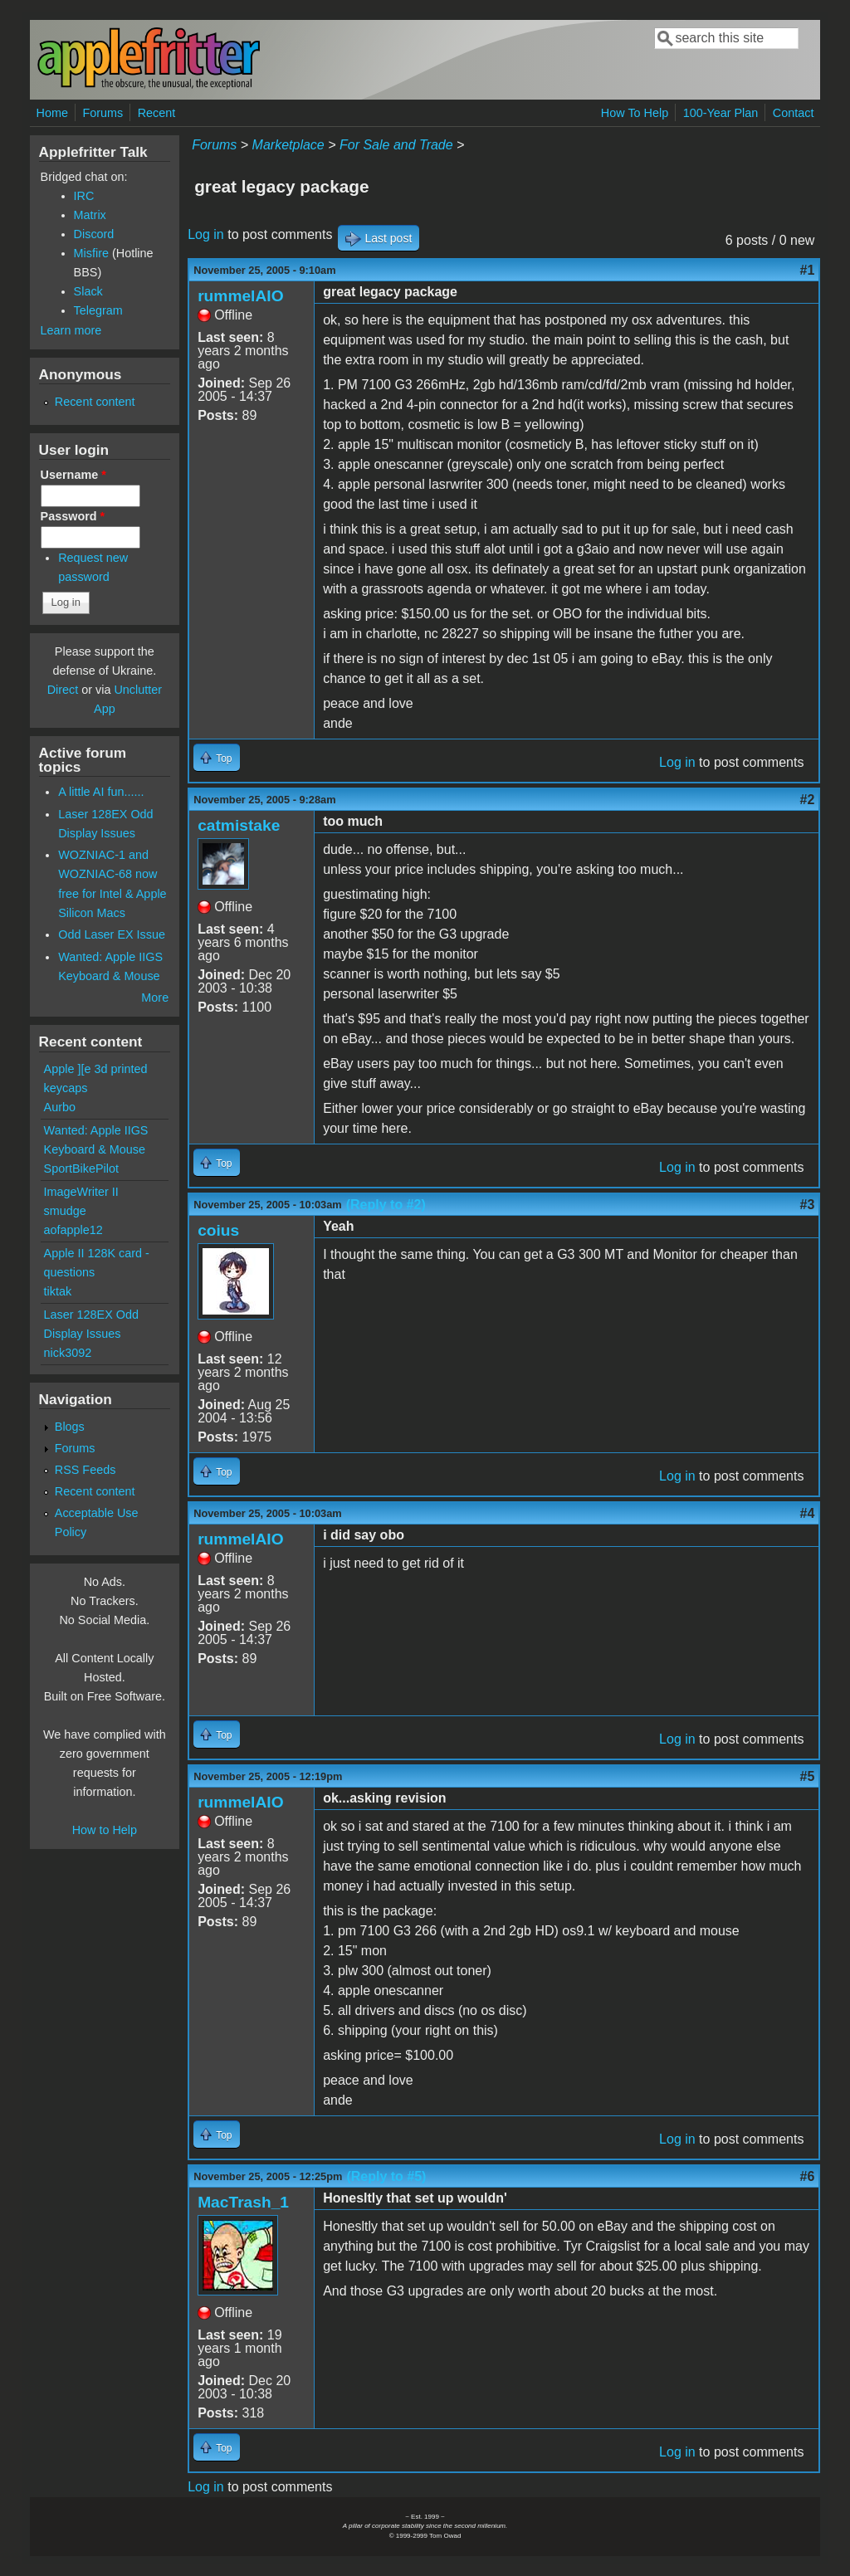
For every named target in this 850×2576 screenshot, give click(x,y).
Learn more (71, 330)
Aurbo (60, 1107)
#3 (807, 1205)
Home (52, 113)
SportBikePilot (81, 1168)
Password (73, 516)
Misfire (91, 253)
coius (218, 1230)
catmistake (239, 825)
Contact (793, 113)
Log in (206, 234)
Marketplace (288, 145)
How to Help (104, 1830)
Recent (157, 113)
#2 (807, 800)
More (155, 997)
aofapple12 (73, 1230)
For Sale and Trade (396, 145)
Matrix (90, 215)
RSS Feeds (85, 1469)
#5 (807, 1776)
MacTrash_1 (243, 2202)
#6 (807, 2176)
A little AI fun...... (101, 791)
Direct (63, 689)
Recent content (95, 401)
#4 (807, 1513)
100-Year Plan (721, 113)
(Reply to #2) (386, 1205)
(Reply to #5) (386, 2176)
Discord (94, 234)
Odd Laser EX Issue (111, 934)
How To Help (634, 113)
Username (73, 474)
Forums (102, 113)
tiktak (58, 1291)
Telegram (98, 310)
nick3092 (68, 1352)
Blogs (70, 1426)
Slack (88, 291)
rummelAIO (240, 296)
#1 (807, 270)
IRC (84, 195)
